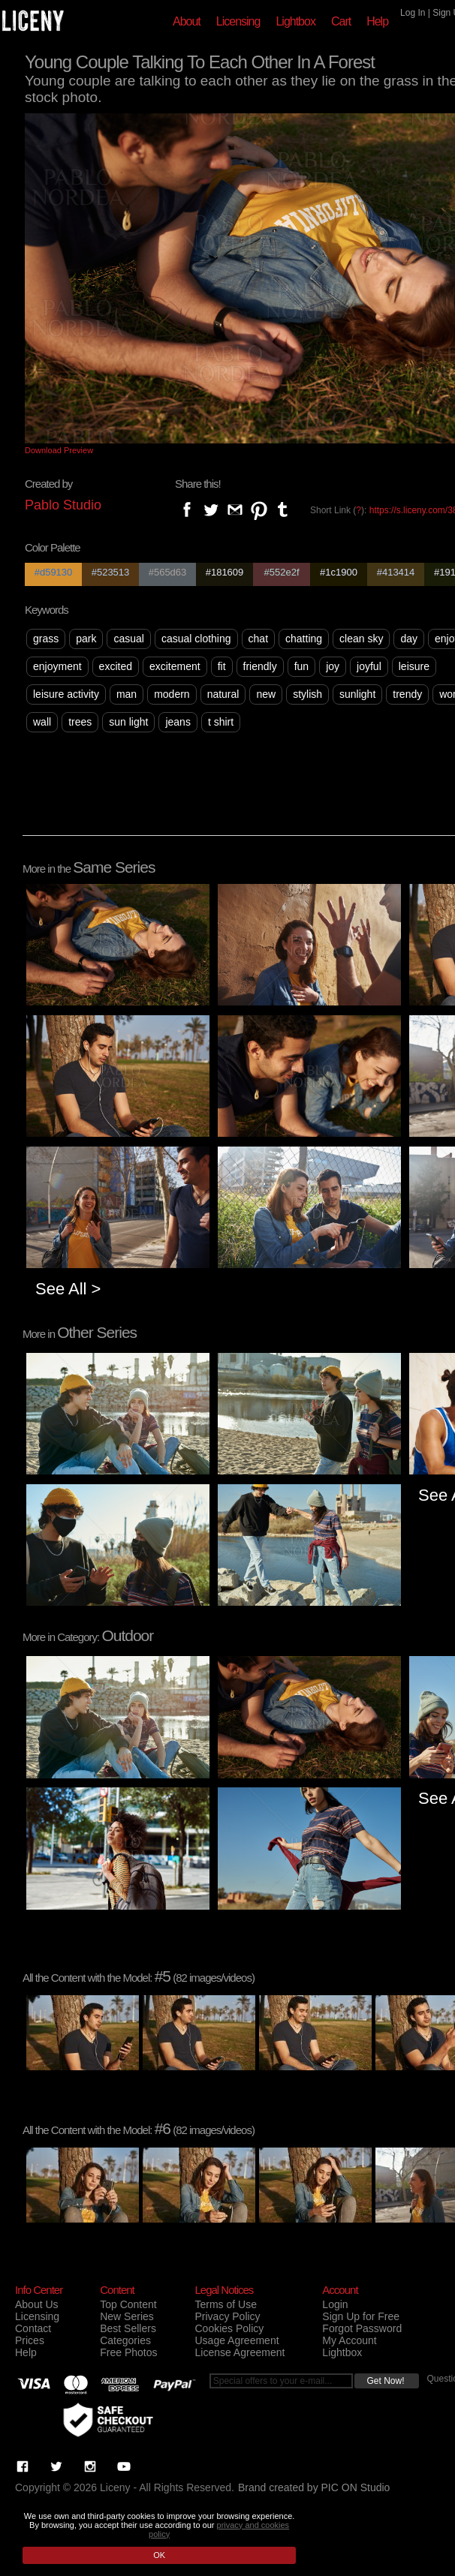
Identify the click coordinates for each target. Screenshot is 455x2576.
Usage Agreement (236, 2340)
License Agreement (239, 2352)
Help (377, 21)
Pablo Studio (63, 504)
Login (335, 2304)
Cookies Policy (229, 2328)
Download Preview (59, 450)
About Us (37, 2304)
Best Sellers (128, 2328)
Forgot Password (362, 2328)
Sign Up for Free (360, 2316)
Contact (33, 2328)
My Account (349, 2340)
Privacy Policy (227, 2316)
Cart (341, 21)
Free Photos (128, 2352)
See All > (68, 1288)
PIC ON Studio (355, 2487)
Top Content (128, 2304)
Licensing (238, 21)
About (186, 21)
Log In (412, 13)
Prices (29, 2340)
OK (159, 2554)
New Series (127, 2316)
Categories (125, 2340)
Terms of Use (225, 2304)
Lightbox (295, 21)
